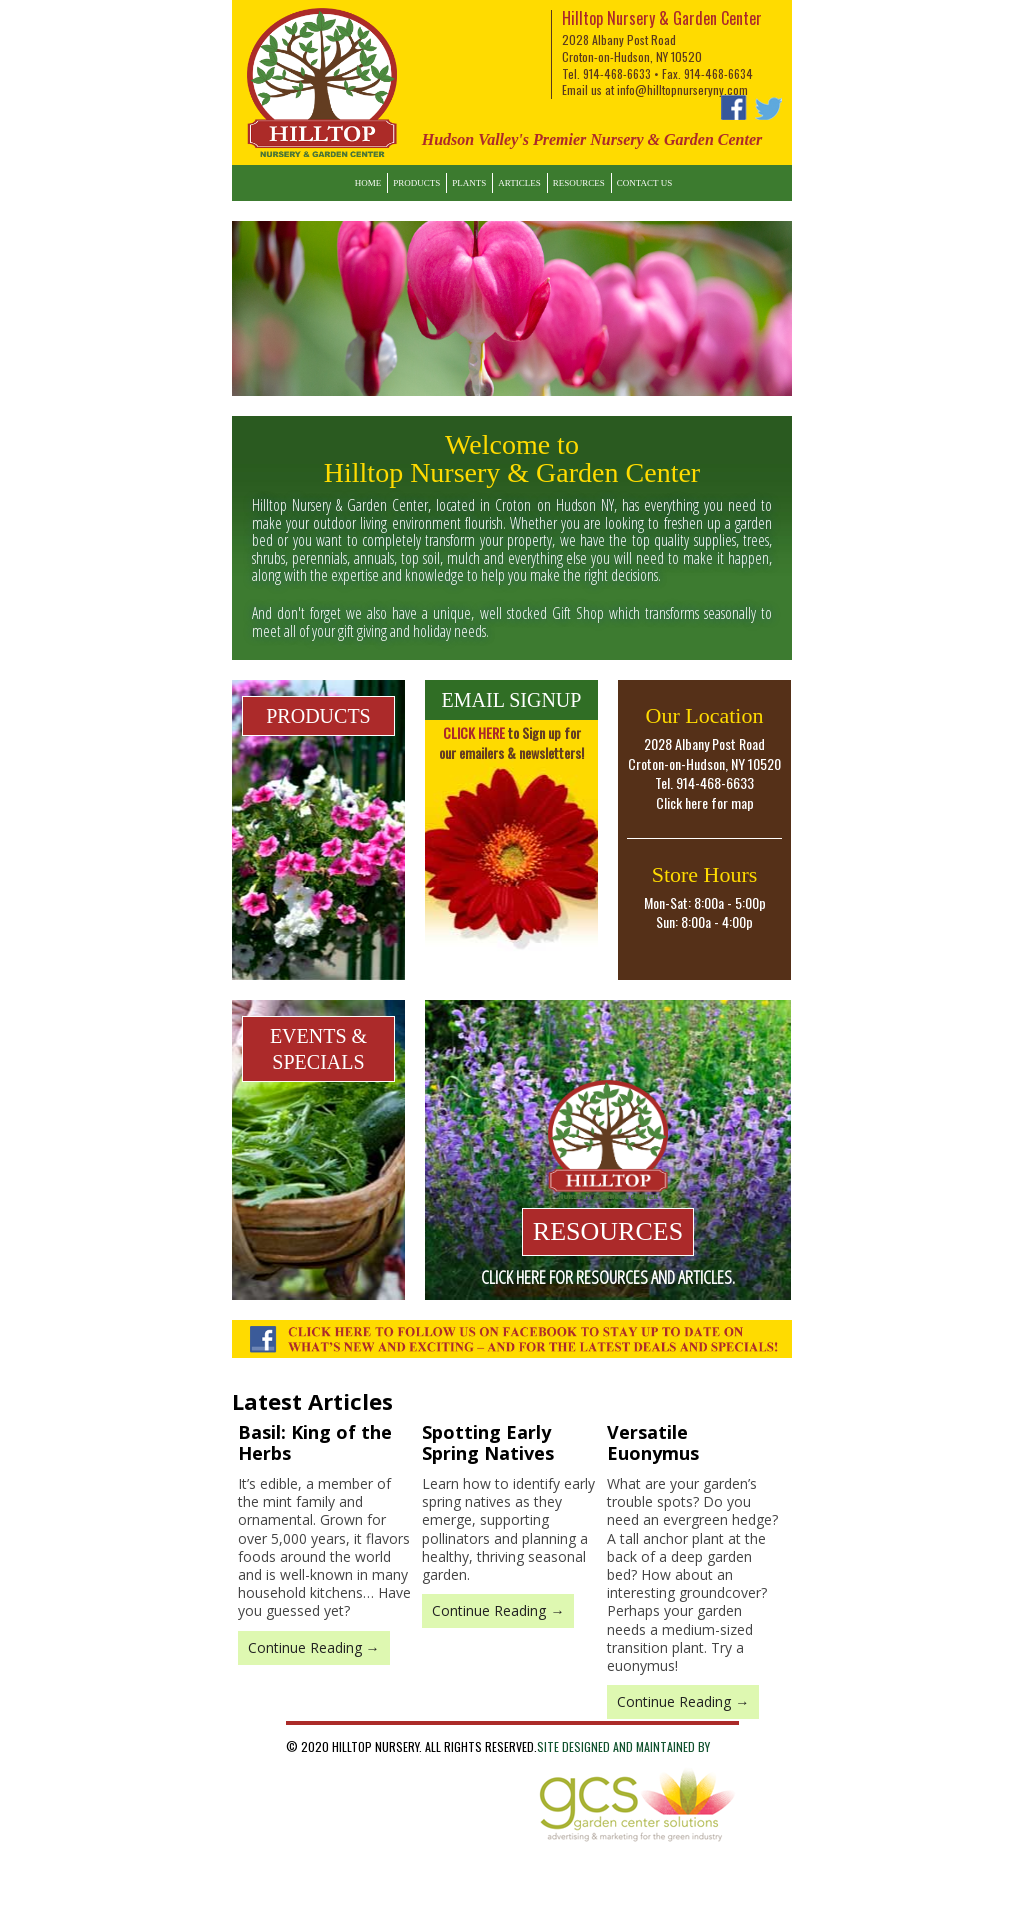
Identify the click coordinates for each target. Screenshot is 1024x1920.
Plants (469, 183)
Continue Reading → (314, 1647)
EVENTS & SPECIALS (318, 1049)
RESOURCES (608, 1231)
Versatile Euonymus (653, 1443)
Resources (579, 183)
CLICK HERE (474, 732)
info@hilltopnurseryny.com (682, 89)
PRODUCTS (318, 716)
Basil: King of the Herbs (315, 1443)
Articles (519, 183)
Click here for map (705, 802)
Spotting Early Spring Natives (488, 1443)
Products (416, 183)
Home (368, 183)
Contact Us (644, 183)
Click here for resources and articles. (608, 1277)
